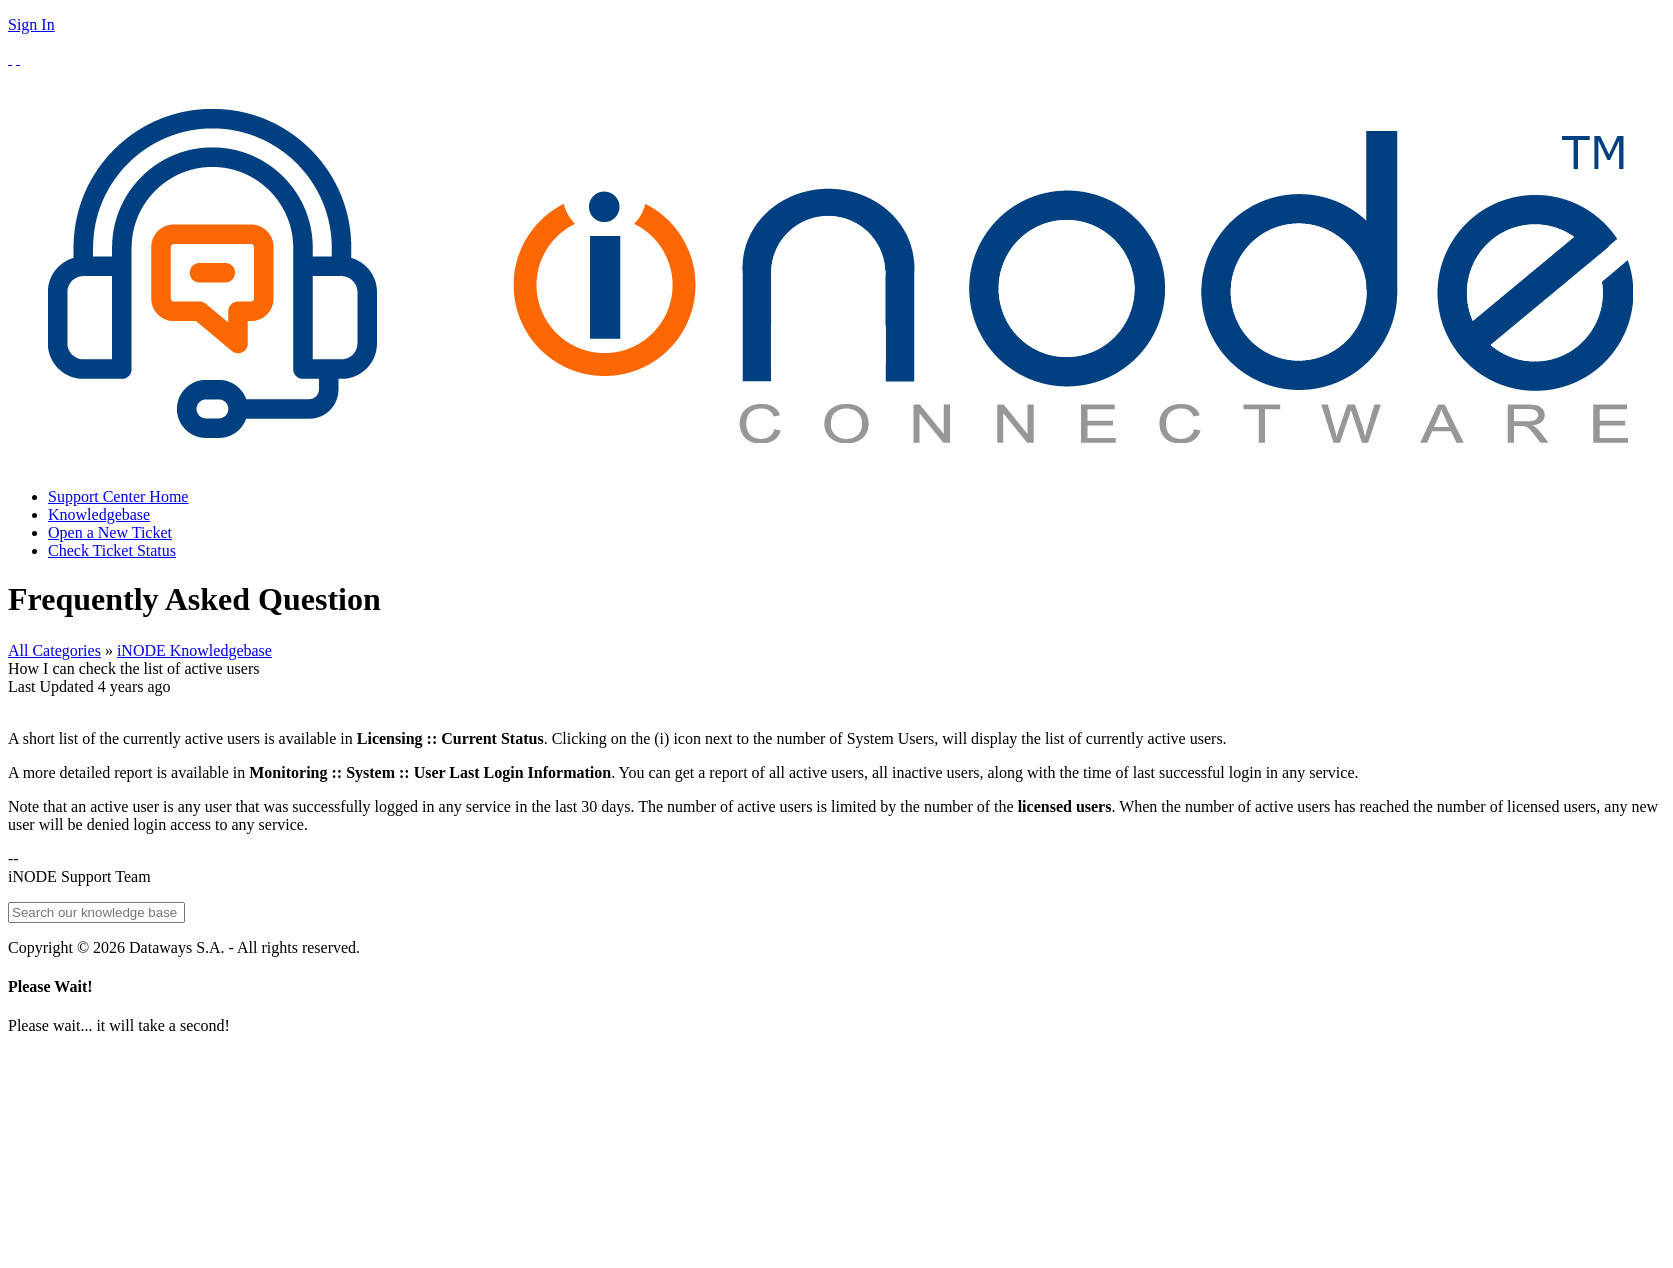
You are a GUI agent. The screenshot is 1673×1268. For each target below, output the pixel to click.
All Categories (54, 650)
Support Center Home (118, 496)
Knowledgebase (99, 514)
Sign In (31, 24)
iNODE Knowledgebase (194, 650)
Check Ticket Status (112, 550)
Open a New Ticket (110, 532)
